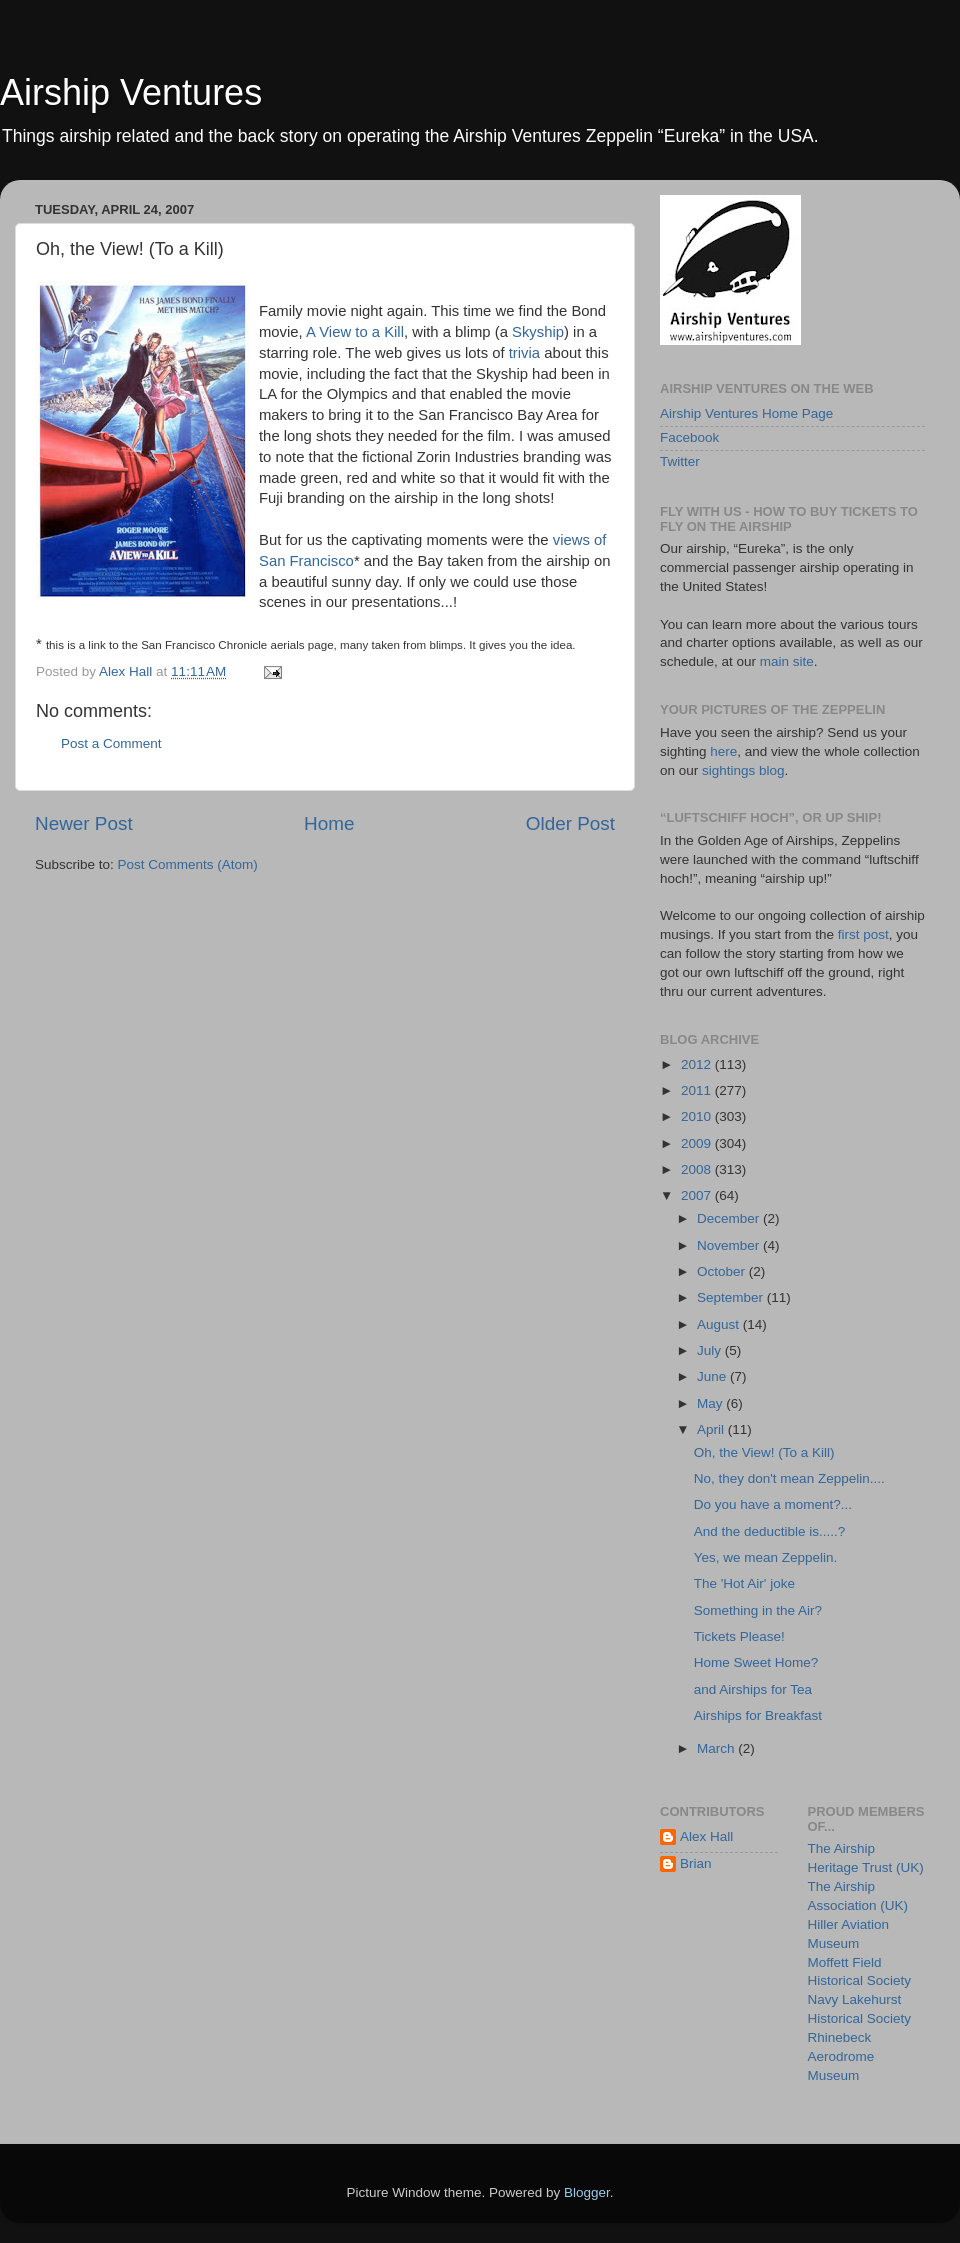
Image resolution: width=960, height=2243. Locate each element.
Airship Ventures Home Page (746, 413)
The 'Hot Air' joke (744, 1583)
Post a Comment (111, 743)
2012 (698, 1064)
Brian (696, 1863)
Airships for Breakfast (758, 1715)
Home (329, 823)
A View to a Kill (355, 332)
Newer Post (84, 823)
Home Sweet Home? (756, 1662)
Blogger (587, 2192)
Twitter (680, 461)
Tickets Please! (739, 1636)
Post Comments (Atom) (188, 864)
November (730, 1245)
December (730, 1218)
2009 (698, 1143)
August (720, 1324)
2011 (698, 1090)
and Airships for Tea (753, 1689)
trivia (524, 353)
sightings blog (743, 770)
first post (863, 934)
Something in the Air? (758, 1610)
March (717, 1748)
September (732, 1297)
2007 (698, 1195)
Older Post (570, 823)
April (712, 1429)
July (711, 1350)
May (711, 1403)
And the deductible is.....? (770, 1531)
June (713, 1376)
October (723, 1271)
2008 (698, 1169)
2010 (698, 1116)
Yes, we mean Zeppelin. (766, 1557)
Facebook (689, 437)
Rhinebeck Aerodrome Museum (841, 2056)
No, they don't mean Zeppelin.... (789, 1478)
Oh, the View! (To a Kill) (764, 1452)
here (723, 751)
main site (787, 661)
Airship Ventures (131, 92)
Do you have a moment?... (773, 1504)
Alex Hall (706, 1836)
